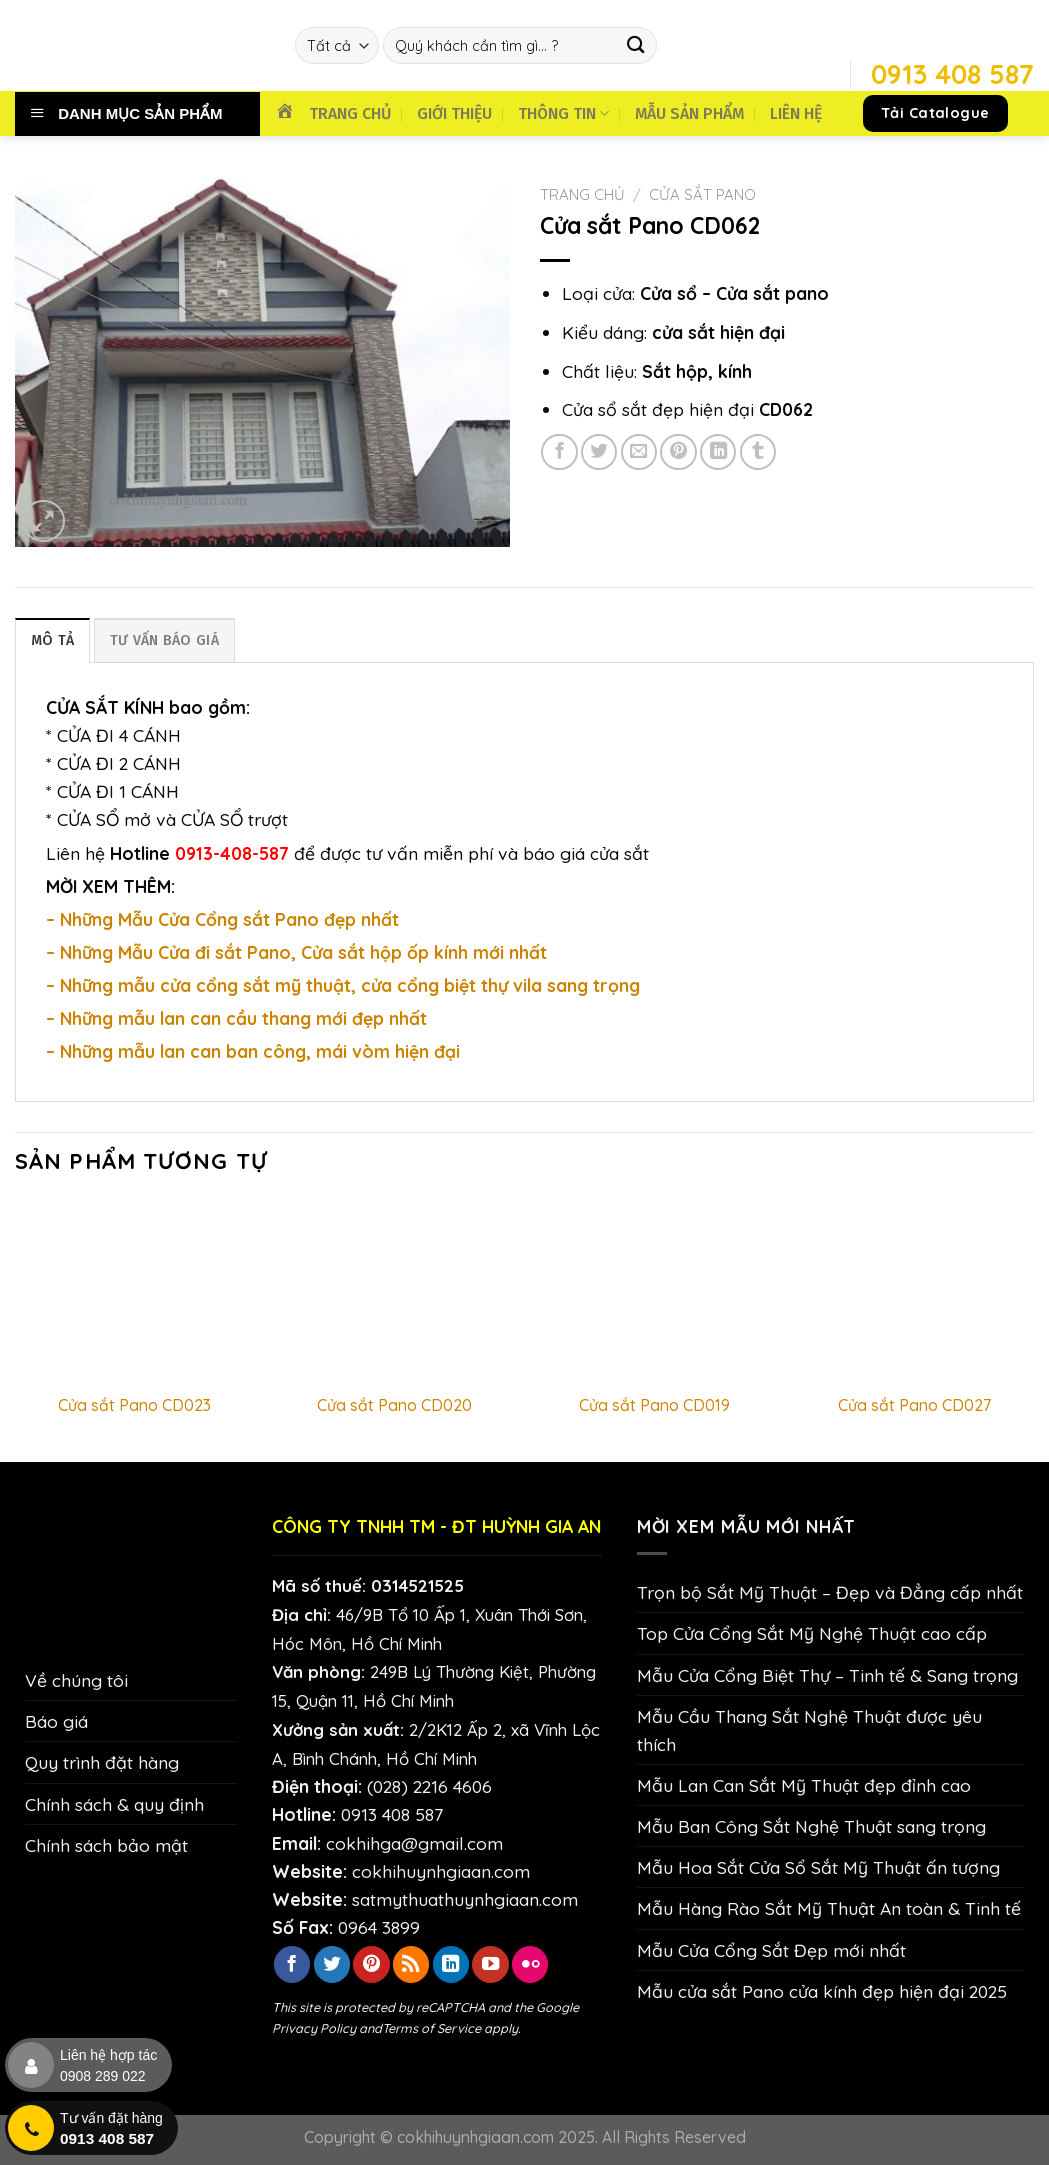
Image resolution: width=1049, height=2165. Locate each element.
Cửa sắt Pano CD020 (394, 1405)
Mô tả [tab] (52, 640)
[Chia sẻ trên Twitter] (599, 452)
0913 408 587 (392, 1814)
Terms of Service (431, 2028)
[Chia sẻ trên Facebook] (559, 452)
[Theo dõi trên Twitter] (332, 1964)
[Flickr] (530, 1964)
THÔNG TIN (563, 113)
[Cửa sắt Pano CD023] (135, 1290)
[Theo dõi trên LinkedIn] (451, 1964)
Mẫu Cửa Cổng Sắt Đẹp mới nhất (771, 1950)
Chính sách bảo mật (106, 1845)
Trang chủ (582, 194)
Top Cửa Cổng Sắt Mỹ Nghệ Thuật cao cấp (812, 1633)
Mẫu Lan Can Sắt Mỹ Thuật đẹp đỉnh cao (804, 1785)
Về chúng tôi (76, 1680)
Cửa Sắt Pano (702, 194)
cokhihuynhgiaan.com (441, 1871)
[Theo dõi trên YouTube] (490, 1964)
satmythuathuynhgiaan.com (465, 1899)
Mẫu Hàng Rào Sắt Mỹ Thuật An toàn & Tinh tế (829, 1908)
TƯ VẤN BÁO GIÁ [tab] (164, 640)
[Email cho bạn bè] (639, 452)
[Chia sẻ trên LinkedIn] (718, 452)
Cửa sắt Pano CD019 (654, 1405)
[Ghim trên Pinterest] (678, 452)
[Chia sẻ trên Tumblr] (758, 452)
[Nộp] (636, 45)
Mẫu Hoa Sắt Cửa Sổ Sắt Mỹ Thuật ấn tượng (818, 1867)
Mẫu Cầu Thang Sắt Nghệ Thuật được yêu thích (809, 1730)
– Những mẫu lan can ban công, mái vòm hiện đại (253, 1051)
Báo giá (56, 1721)
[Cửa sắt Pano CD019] (654, 1290)
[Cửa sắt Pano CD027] (914, 1290)
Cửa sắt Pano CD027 (914, 1405)
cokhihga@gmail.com (414, 1843)
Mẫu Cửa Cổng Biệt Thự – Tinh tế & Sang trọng (827, 1675)
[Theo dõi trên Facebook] (292, 1964)
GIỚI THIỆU (454, 113)
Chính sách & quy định (114, 1804)
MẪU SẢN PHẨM (689, 113)
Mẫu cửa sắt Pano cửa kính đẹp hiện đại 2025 (822, 1991)
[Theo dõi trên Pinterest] (371, 1964)
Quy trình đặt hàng (102, 1762)
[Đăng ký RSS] (411, 1964)
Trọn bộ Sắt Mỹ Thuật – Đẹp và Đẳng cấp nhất (830, 1592)
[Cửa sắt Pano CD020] (395, 1290)
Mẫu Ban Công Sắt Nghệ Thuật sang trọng (811, 1826)
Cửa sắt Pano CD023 (134, 1405)
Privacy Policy (314, 2028)
